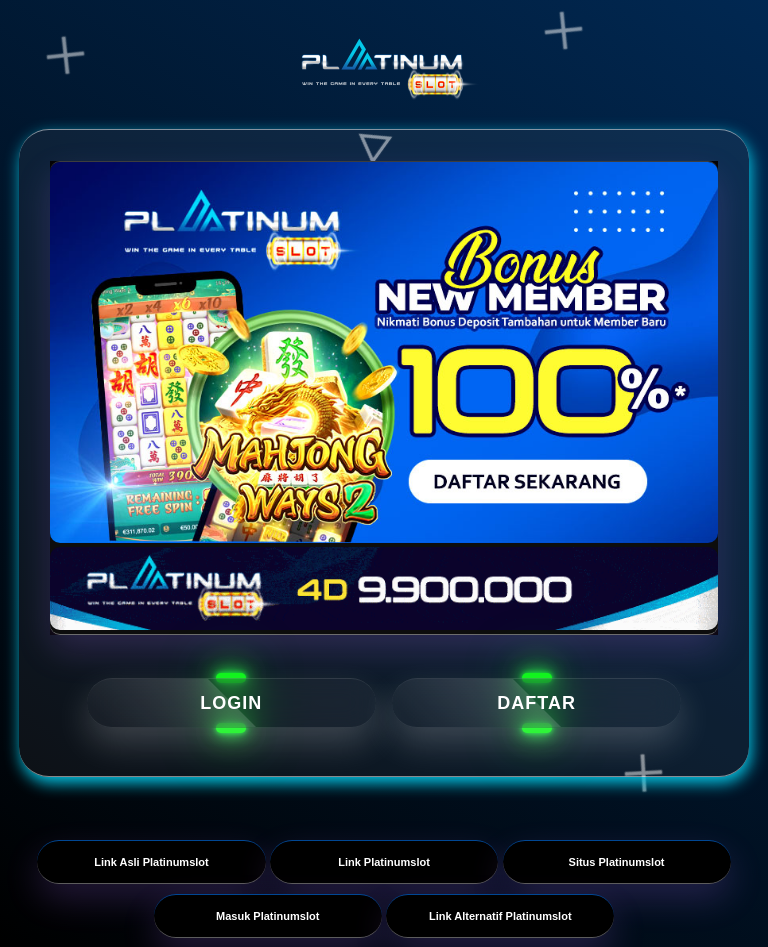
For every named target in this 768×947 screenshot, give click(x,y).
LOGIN (231, 703)
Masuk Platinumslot (267, 916)
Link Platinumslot (384, 862)
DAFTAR (536, 703)
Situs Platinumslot (617, 862)
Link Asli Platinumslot (151, 862)
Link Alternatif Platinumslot (500, 916)
